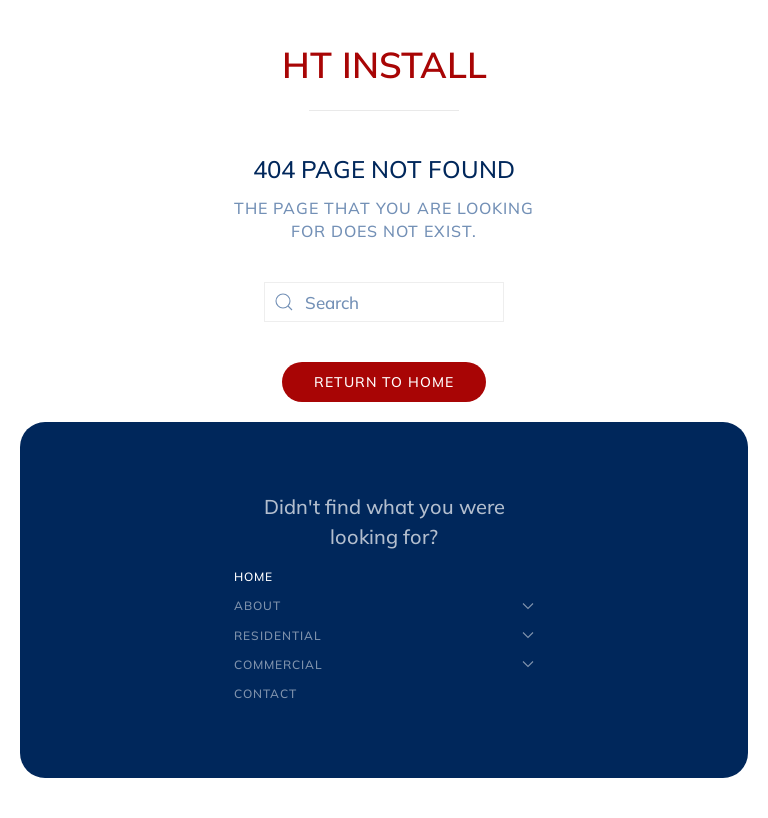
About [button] (384, 605)
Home (253, 576)
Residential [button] (384, 635)
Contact (265, 693)
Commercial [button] (384, 664)
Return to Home (384, 382)
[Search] (384, 302)
